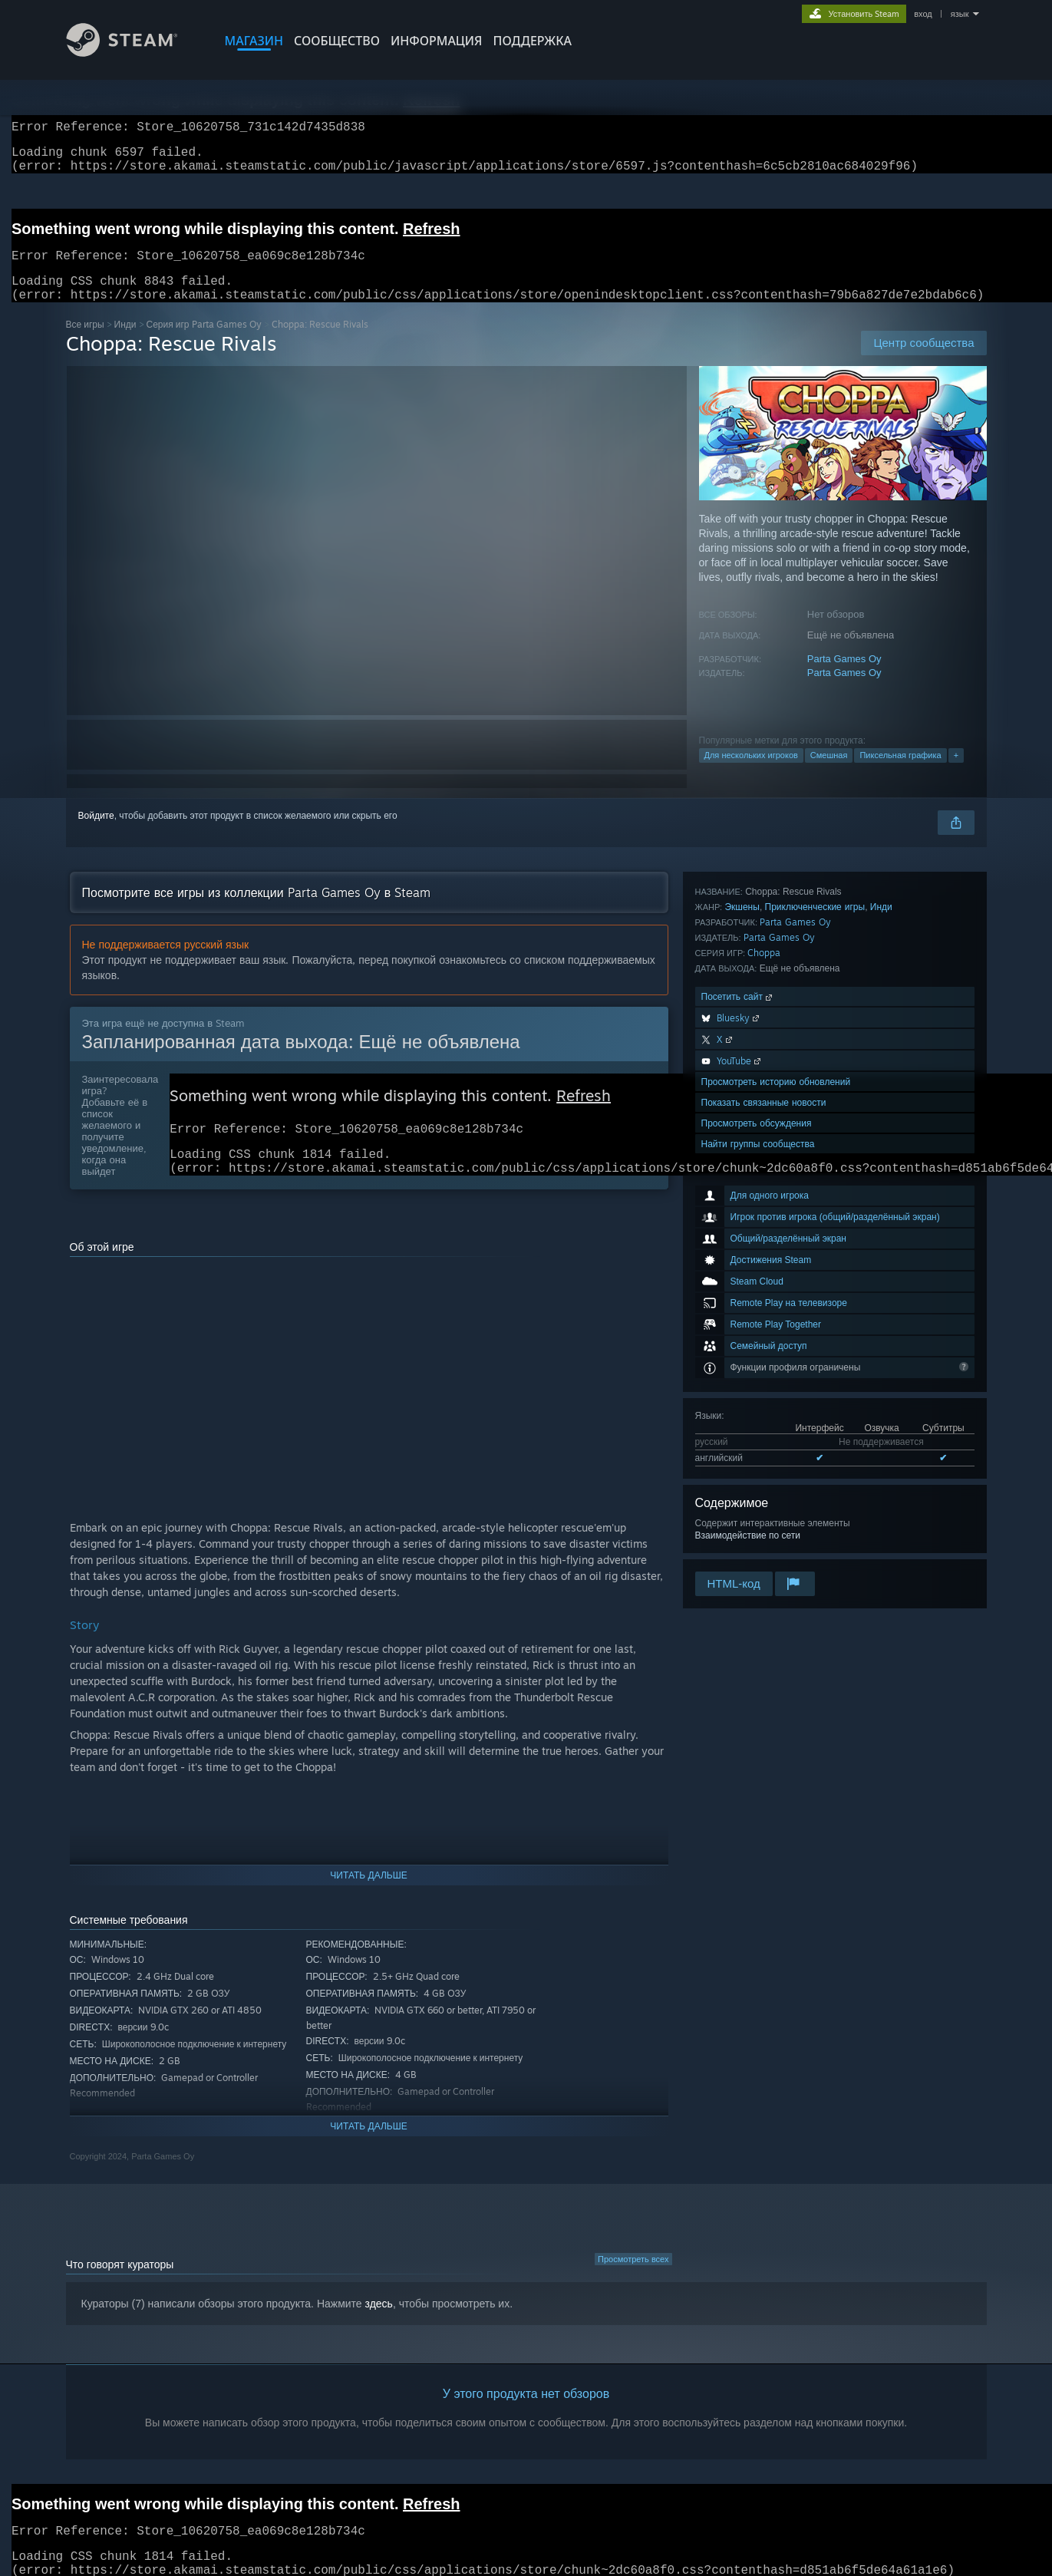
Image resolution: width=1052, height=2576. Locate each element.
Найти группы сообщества (758, 1548)
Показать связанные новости (763, 1506)
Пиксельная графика (900, 773)
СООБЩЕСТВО (337, 40)
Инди (125, 342)
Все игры (85, 342)
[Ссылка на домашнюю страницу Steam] (133, 52)
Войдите (96, 834)
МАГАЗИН (254, 40)
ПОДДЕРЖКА (532, 40)
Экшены (741, 1311)
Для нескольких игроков (751, 773)
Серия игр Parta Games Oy (204, 342)
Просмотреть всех (633, 2285)
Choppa (763, 1357)
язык (960, 13)
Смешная (829, 773)
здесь (379, 2330)
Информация (437, 40)
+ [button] (956, 773)
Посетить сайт (738, 1401)
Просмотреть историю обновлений (776, 1486)
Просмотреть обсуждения (756, 1527)
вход (923, 13)
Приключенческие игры (815, 1311)
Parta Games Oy (844, 677)
